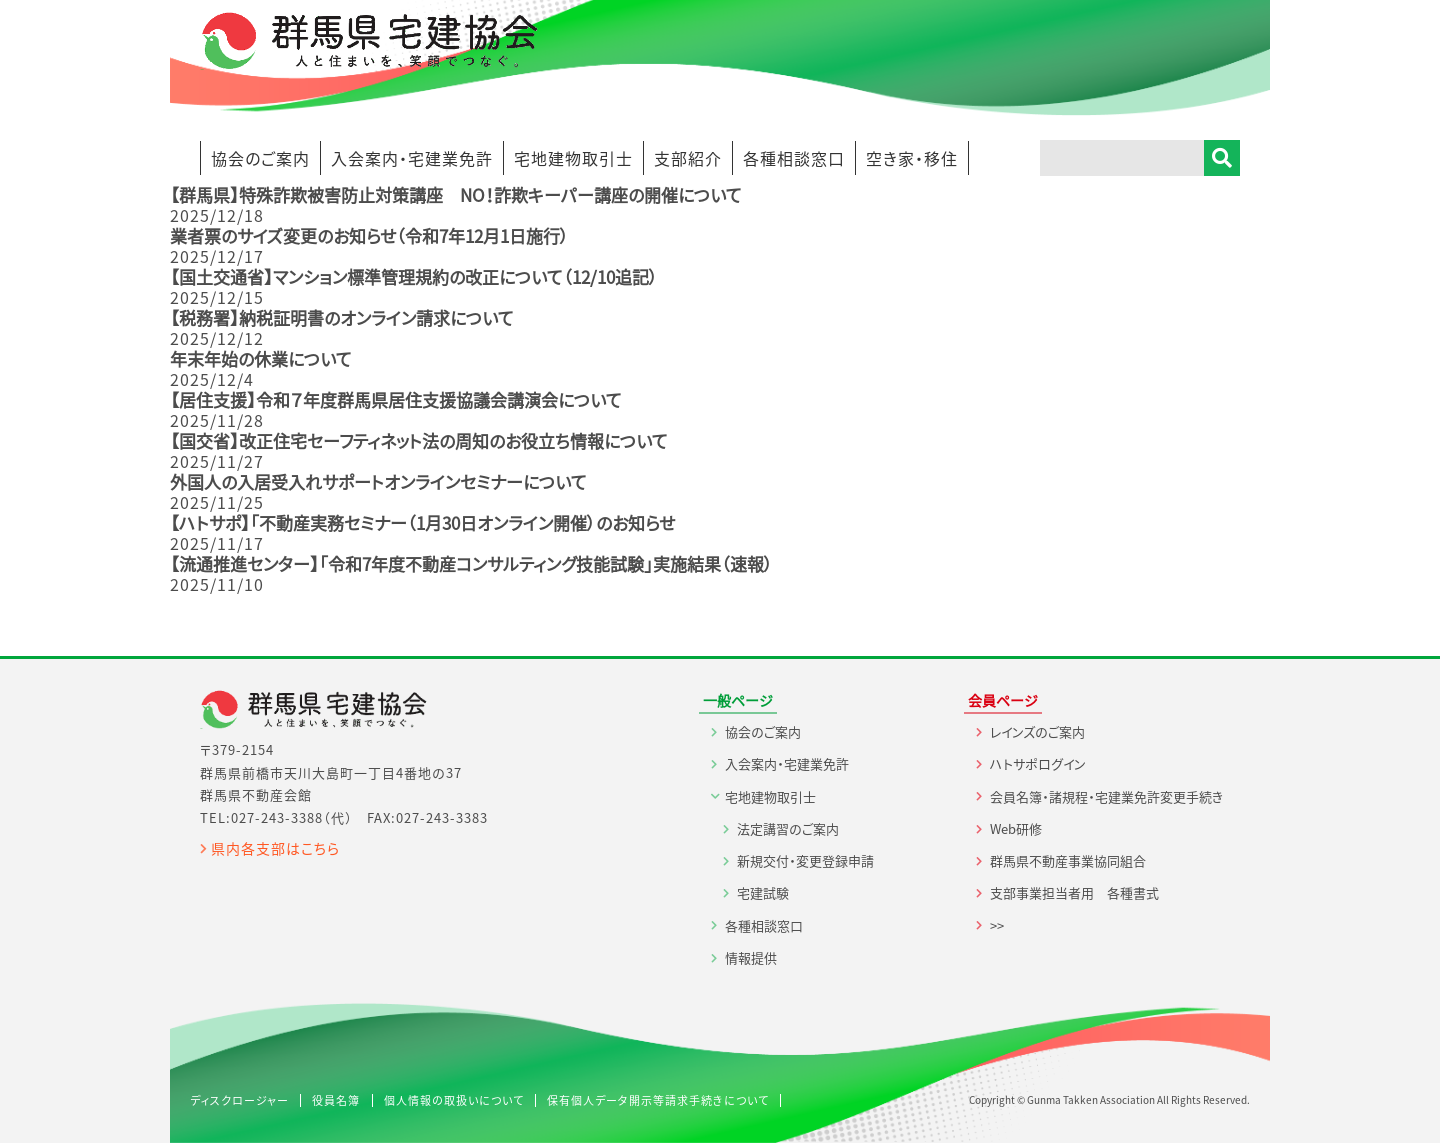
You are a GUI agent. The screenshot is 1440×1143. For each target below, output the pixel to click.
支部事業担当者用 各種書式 (1074, 892)
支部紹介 (688, 158)
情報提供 (751, 957)
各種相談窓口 (794, 158)
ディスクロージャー (239, 1100)
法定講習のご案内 (788, 828)
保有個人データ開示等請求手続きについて (658, 1100)
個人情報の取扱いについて (454, 1100)
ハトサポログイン (1038, 763)
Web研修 (1016, 828)
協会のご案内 (260, 158)
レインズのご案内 (1037, 731)
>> (997, 925)
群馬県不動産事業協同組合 (1068, 860)
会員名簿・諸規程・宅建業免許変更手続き (1106, 796)
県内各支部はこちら (275, 848)
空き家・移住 (912, 158)
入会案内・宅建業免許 (412, 158)
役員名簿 (336, 1100)
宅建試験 (763, 892)
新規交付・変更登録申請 (805, 860)
